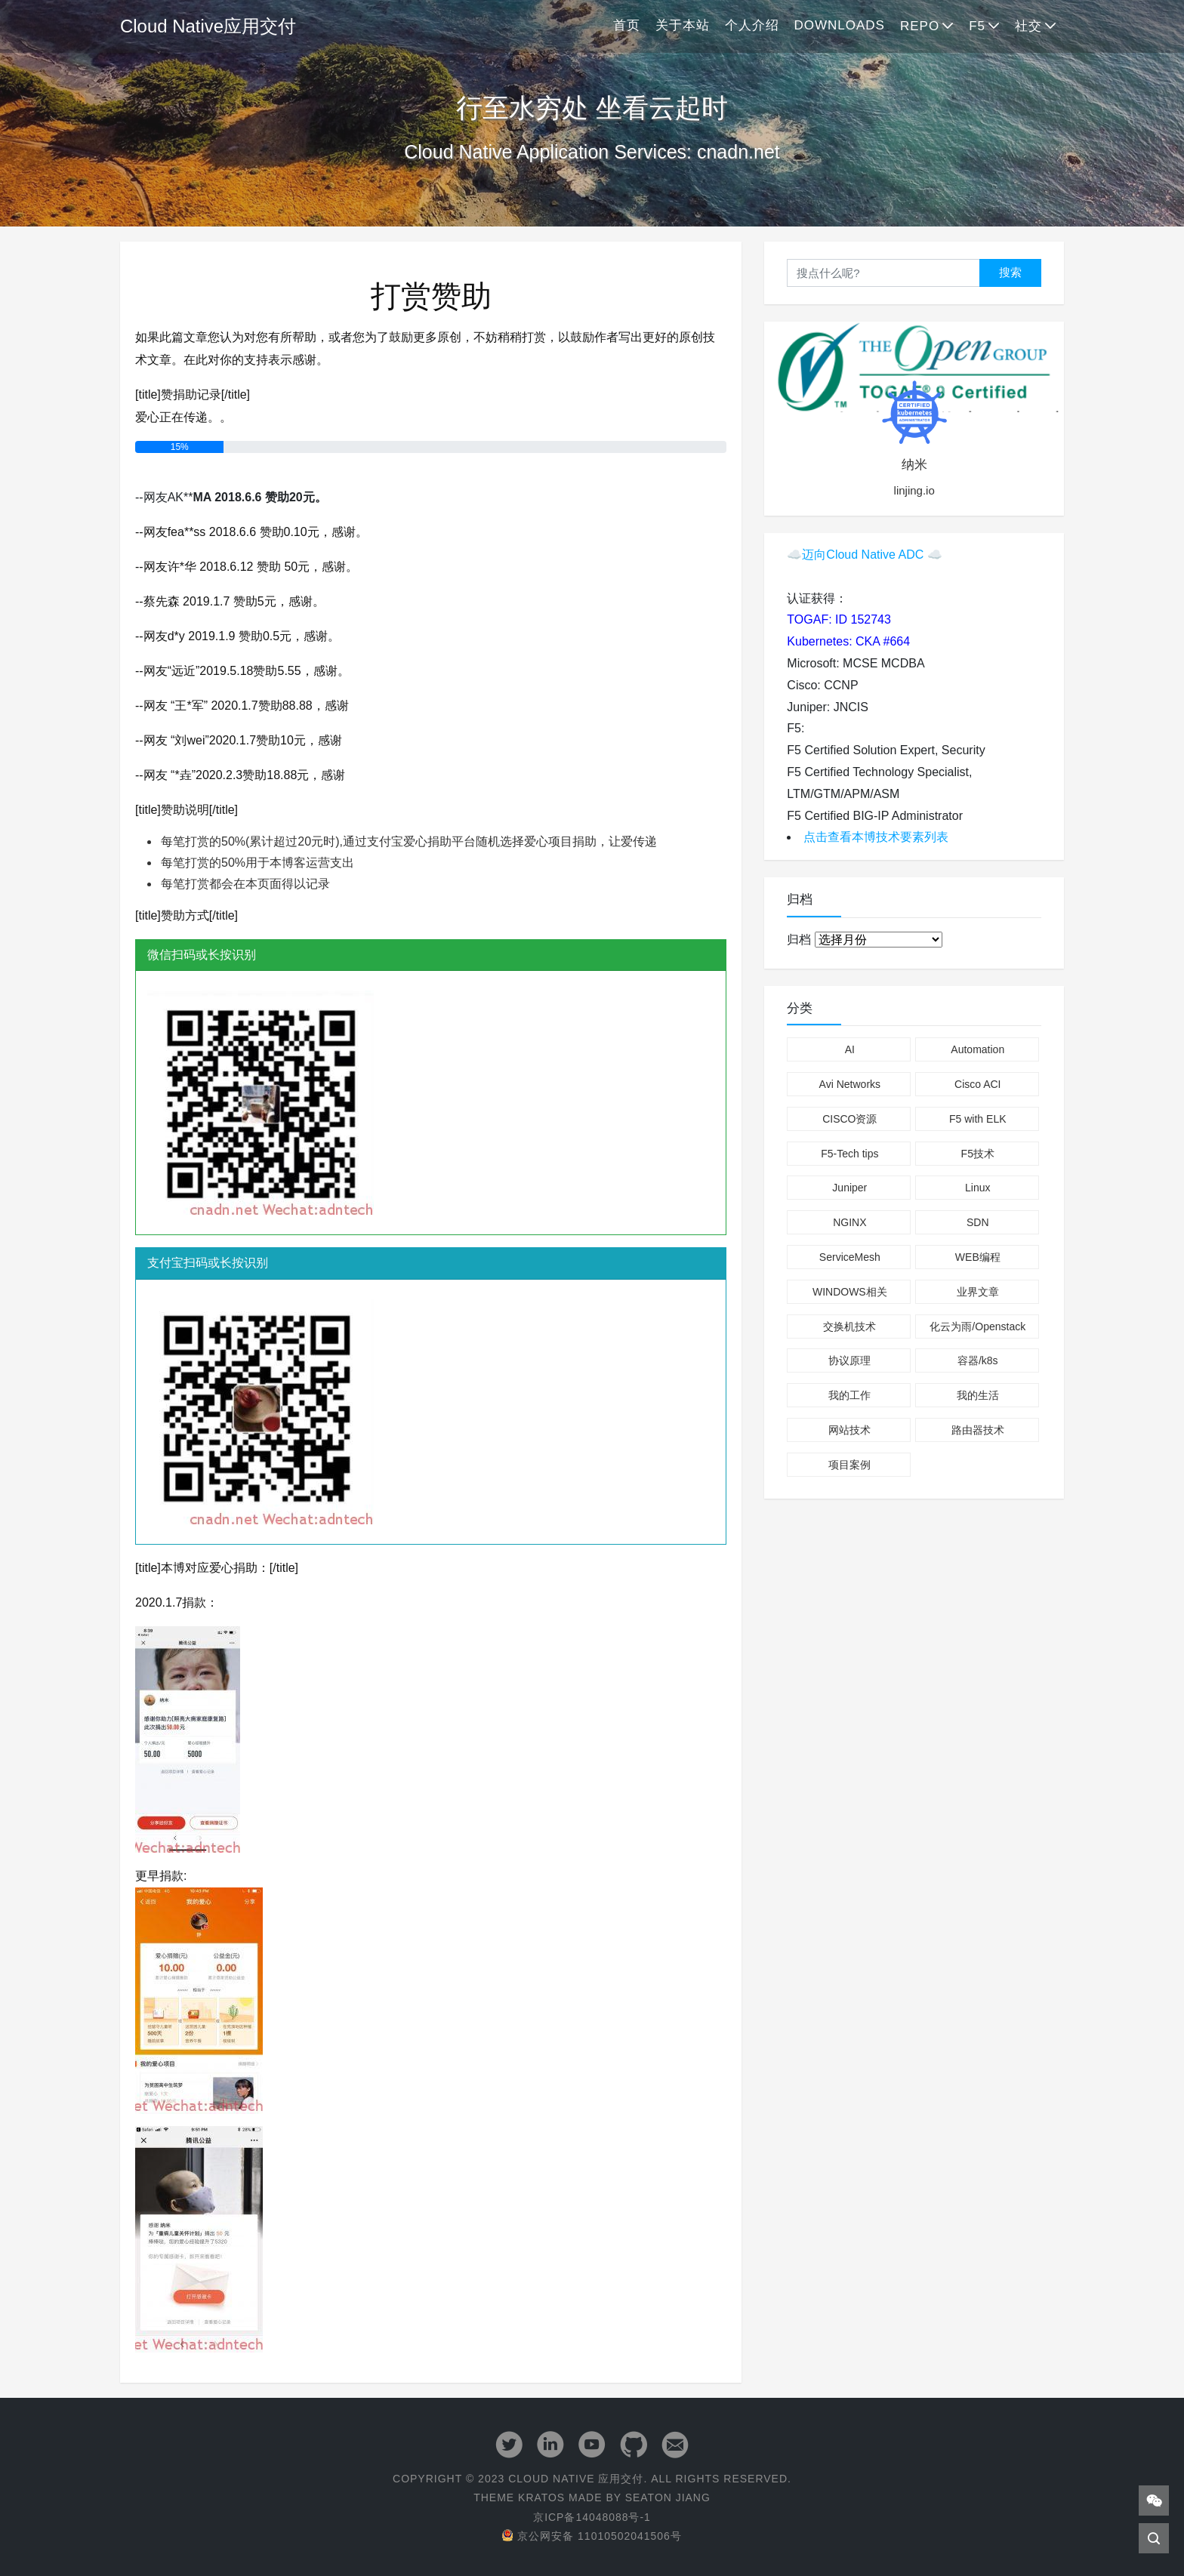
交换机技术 (849, 1326)
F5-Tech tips (849, 1154)
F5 (977, 26)
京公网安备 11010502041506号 (592, 2536)
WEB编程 (978, 1257)
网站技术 (849, 1430)
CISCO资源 (849, 1119)
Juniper (849, 1188)
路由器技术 (977, 1430)
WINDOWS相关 (849, 1292)
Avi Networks (849, 1084)
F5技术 (977, 1154)
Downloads (839, 25)
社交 (1028, 26)
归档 (799, 939)
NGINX (849, 1222)
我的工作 (849, 1395)
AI (850, 1049)
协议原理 (849, 1360)
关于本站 (682, 25)
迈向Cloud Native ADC (862, 554)
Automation (977, 1049)
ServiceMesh (849, 1257)
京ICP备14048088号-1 (592, 2517)
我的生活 (978, 1395)
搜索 (1010, 272)
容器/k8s (977, 1360)
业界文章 (978, 1292)
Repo (919, 26)
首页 (626, 25)
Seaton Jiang (668, 2497)
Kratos (541, 2497)
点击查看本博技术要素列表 (875, 836)
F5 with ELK (977, 1119)
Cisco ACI (977, 1084)
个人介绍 (752, 25)
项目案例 (849, 1465)
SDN (978, 1222)
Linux (977, 1188)
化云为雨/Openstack (977, 1326)
